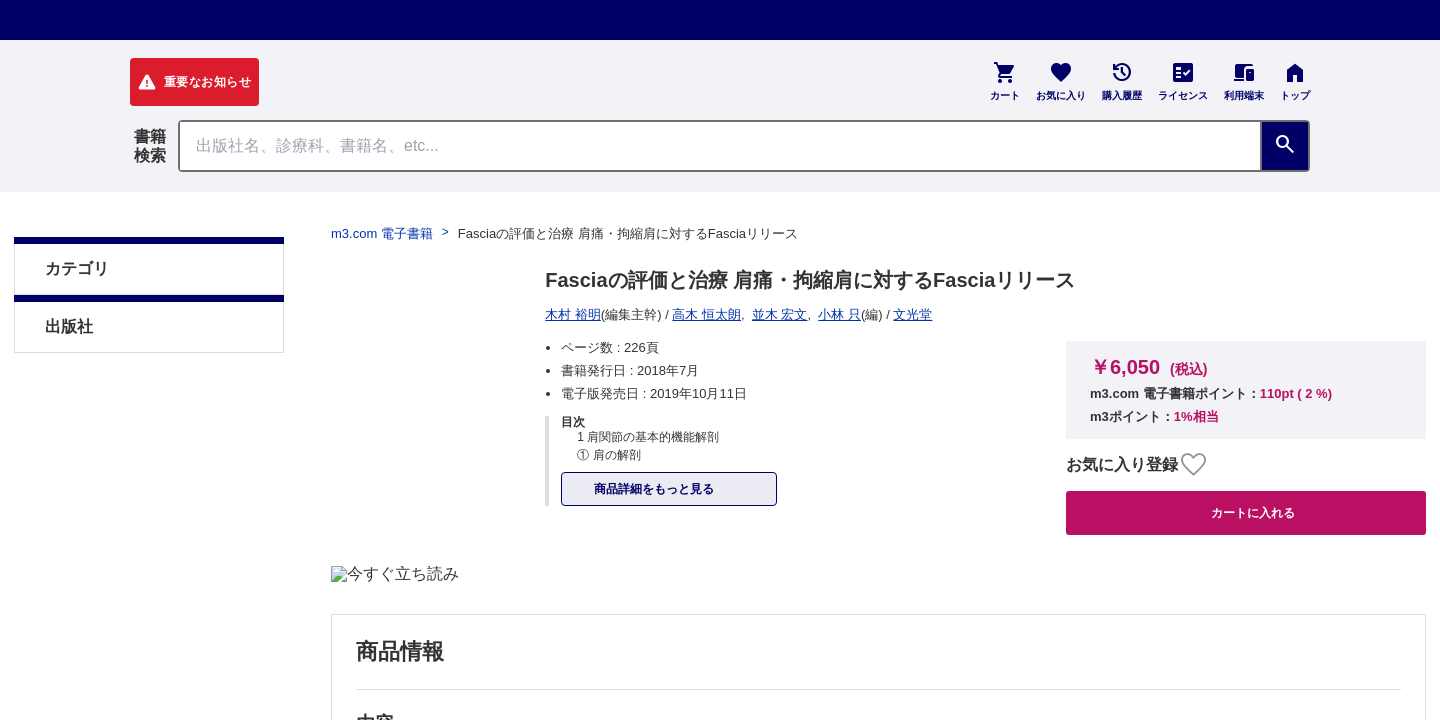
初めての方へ (646, 429)
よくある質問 (530, 429)
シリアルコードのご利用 (885, 429)
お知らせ (748, 429)
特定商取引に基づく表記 (379, 429)
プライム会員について (200, 429)
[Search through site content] (720, 146)
